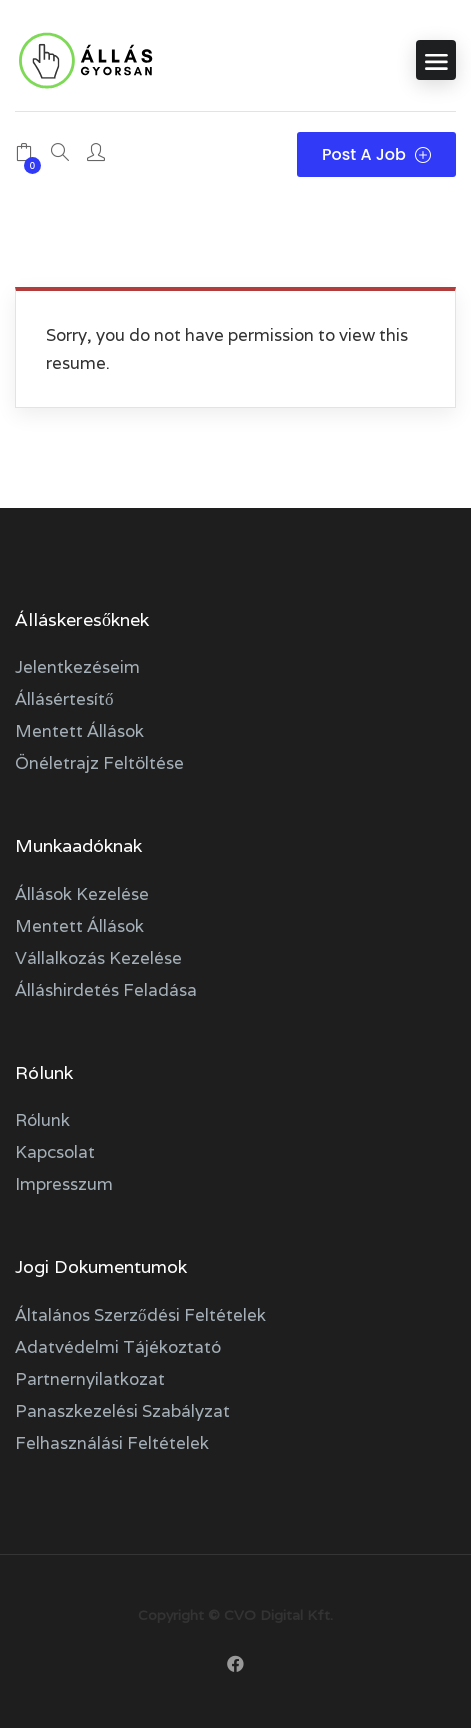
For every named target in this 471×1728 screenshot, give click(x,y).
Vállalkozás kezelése (98, 958)
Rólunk (42, 1120)
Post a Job (376, 154)
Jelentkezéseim (77, 667)
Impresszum (64, 1184)
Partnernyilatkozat (90, 1379)
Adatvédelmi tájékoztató (118, 1347)
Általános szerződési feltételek (140, 1315)
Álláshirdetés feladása (106, 990)
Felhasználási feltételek (112, 1443)
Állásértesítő (64, 699)
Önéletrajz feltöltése (99, 763)
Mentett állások (79, 731)
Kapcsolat (55, 1152)
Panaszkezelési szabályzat (122, 1411)
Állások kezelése (82, 894)
